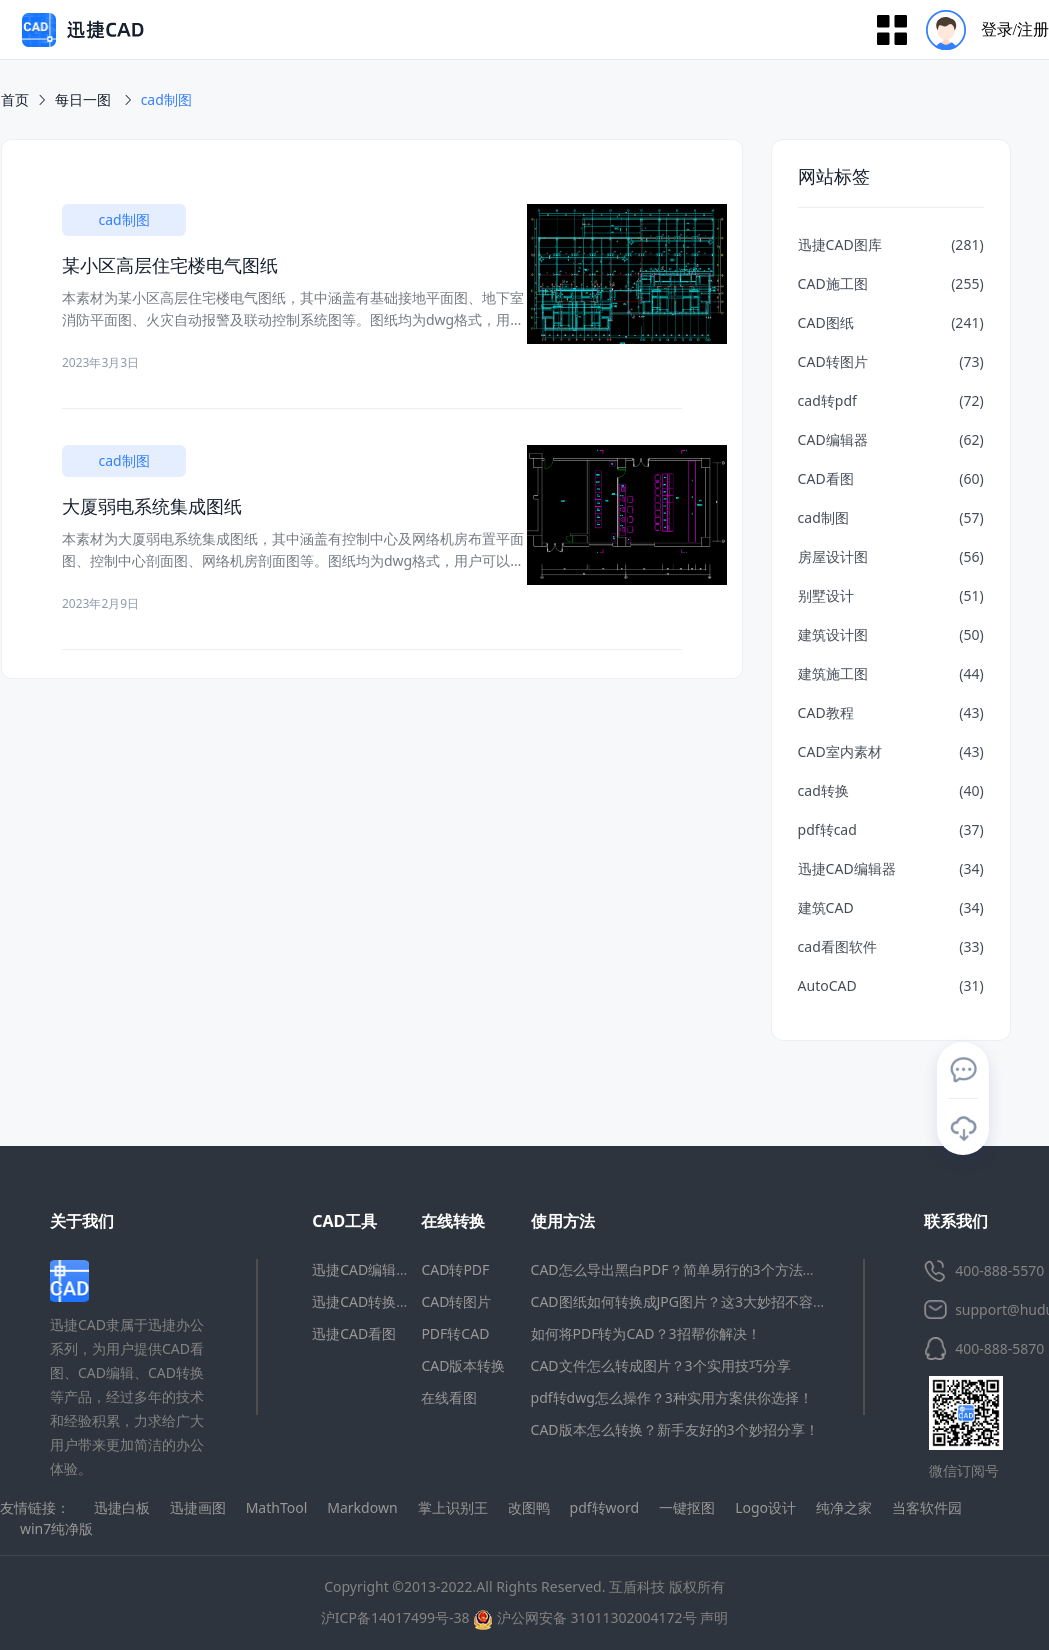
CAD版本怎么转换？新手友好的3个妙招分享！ (675, 1429)
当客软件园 (927, 1507)
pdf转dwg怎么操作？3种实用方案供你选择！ (672, 1397)
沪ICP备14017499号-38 (395, 1617)
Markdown (362, 1507)
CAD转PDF (455, 1269)
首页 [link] (15, 99)
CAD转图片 (456, 1301)
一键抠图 (687, 1507)
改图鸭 (529, 1507)
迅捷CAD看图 (354, 1333)
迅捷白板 (122, 1507)
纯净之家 (844, 1507)
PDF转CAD (455, 1333)
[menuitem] (980, 29)
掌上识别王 (453, 1507)
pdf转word (605, 1507)
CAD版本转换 (463, 1365)
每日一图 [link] (85, 99)
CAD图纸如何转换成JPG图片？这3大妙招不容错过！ (693, 1301)
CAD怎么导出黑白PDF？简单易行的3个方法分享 (681, 1269)
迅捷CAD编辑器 (361, 1269)
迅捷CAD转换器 (361, 1301)
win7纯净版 (56, 1528)
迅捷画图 (198, 1507)
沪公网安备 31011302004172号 (584, 1617)
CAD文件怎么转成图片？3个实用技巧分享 (661, 1365)
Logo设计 (765, 1507)
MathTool (277, 1507)
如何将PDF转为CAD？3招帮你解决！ (646, 1333)
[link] (166, 100)
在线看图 (449, 1397)
